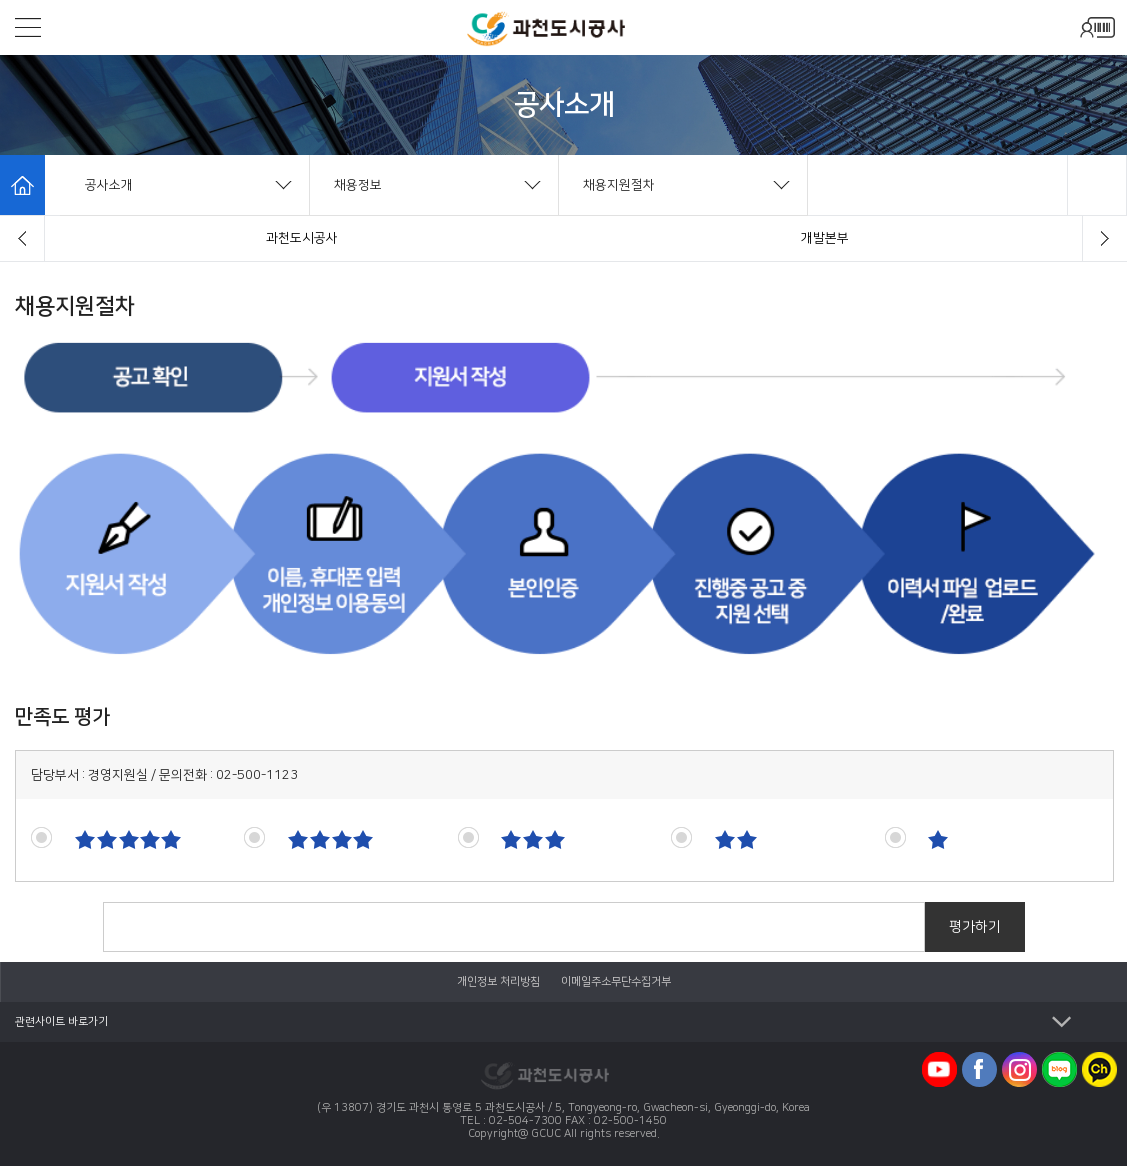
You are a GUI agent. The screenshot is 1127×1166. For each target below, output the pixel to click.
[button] (22, 238)
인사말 (302, 238)
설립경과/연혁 (825, 238)
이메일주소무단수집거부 (616, 982)
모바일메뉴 (28, 27)
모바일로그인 (1097, 27)
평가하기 (975, 927)
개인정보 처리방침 (499, 982)
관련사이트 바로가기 (61, 1022)
